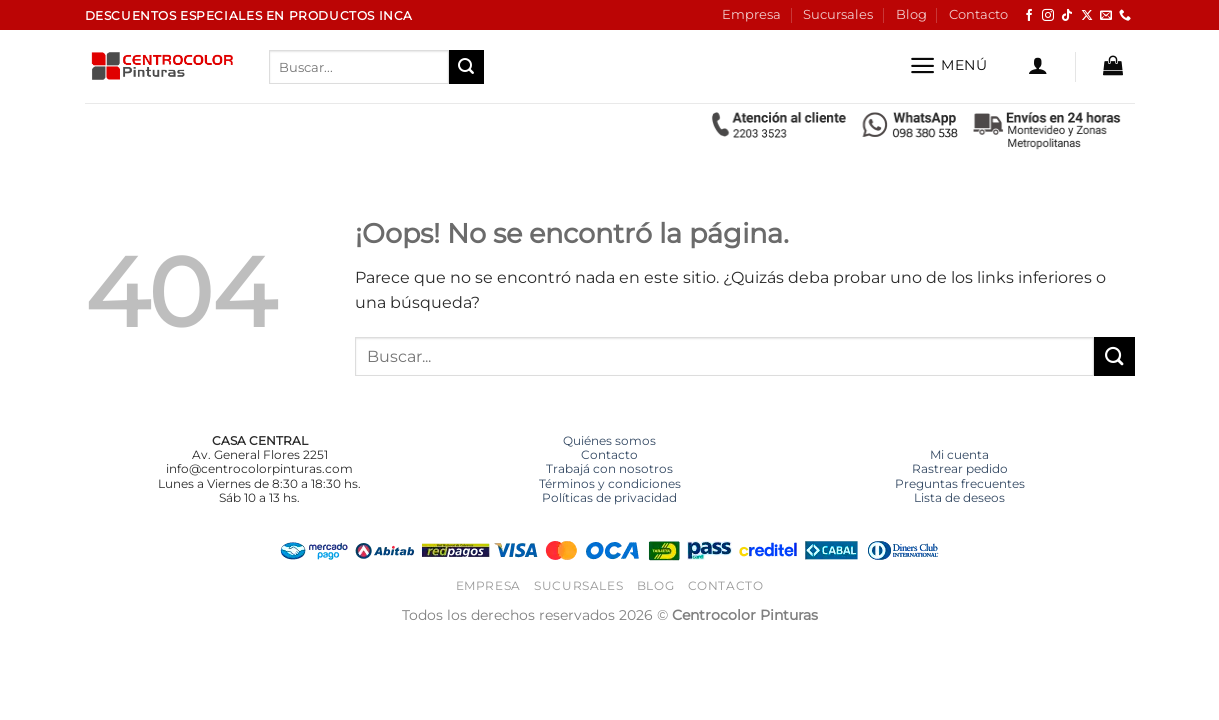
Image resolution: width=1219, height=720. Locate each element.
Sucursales (838, 14)
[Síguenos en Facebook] (1029, 16)
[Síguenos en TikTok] (1067, 16)
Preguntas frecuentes (960, 483)
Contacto (978, 14)
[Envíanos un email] (1106, 16)
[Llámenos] (1125, 16)
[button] (948, 65)
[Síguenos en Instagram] (1048, 16)
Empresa (751, 14)
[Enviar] (466, 67)
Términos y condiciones (610, 483)
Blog (911, 14)
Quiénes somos (609, 440)
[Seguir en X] (1087, 16)
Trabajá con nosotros (609, 468)
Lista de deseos (959, 497)
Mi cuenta (959, 454)
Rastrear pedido (960, 468)
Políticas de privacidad (609, 497)
